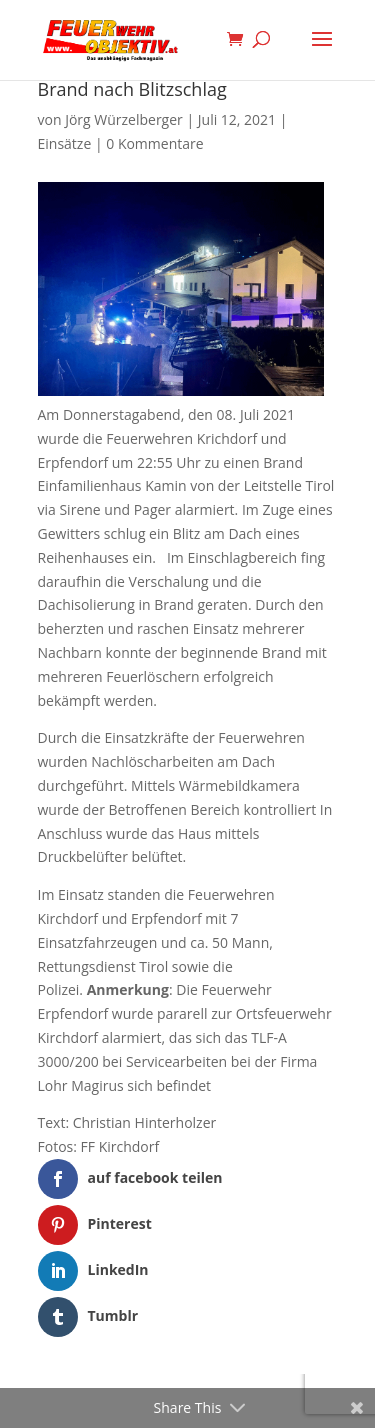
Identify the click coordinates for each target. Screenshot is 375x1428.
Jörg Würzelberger (124, 119)
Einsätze (65, 143)
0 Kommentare (154, 143)
